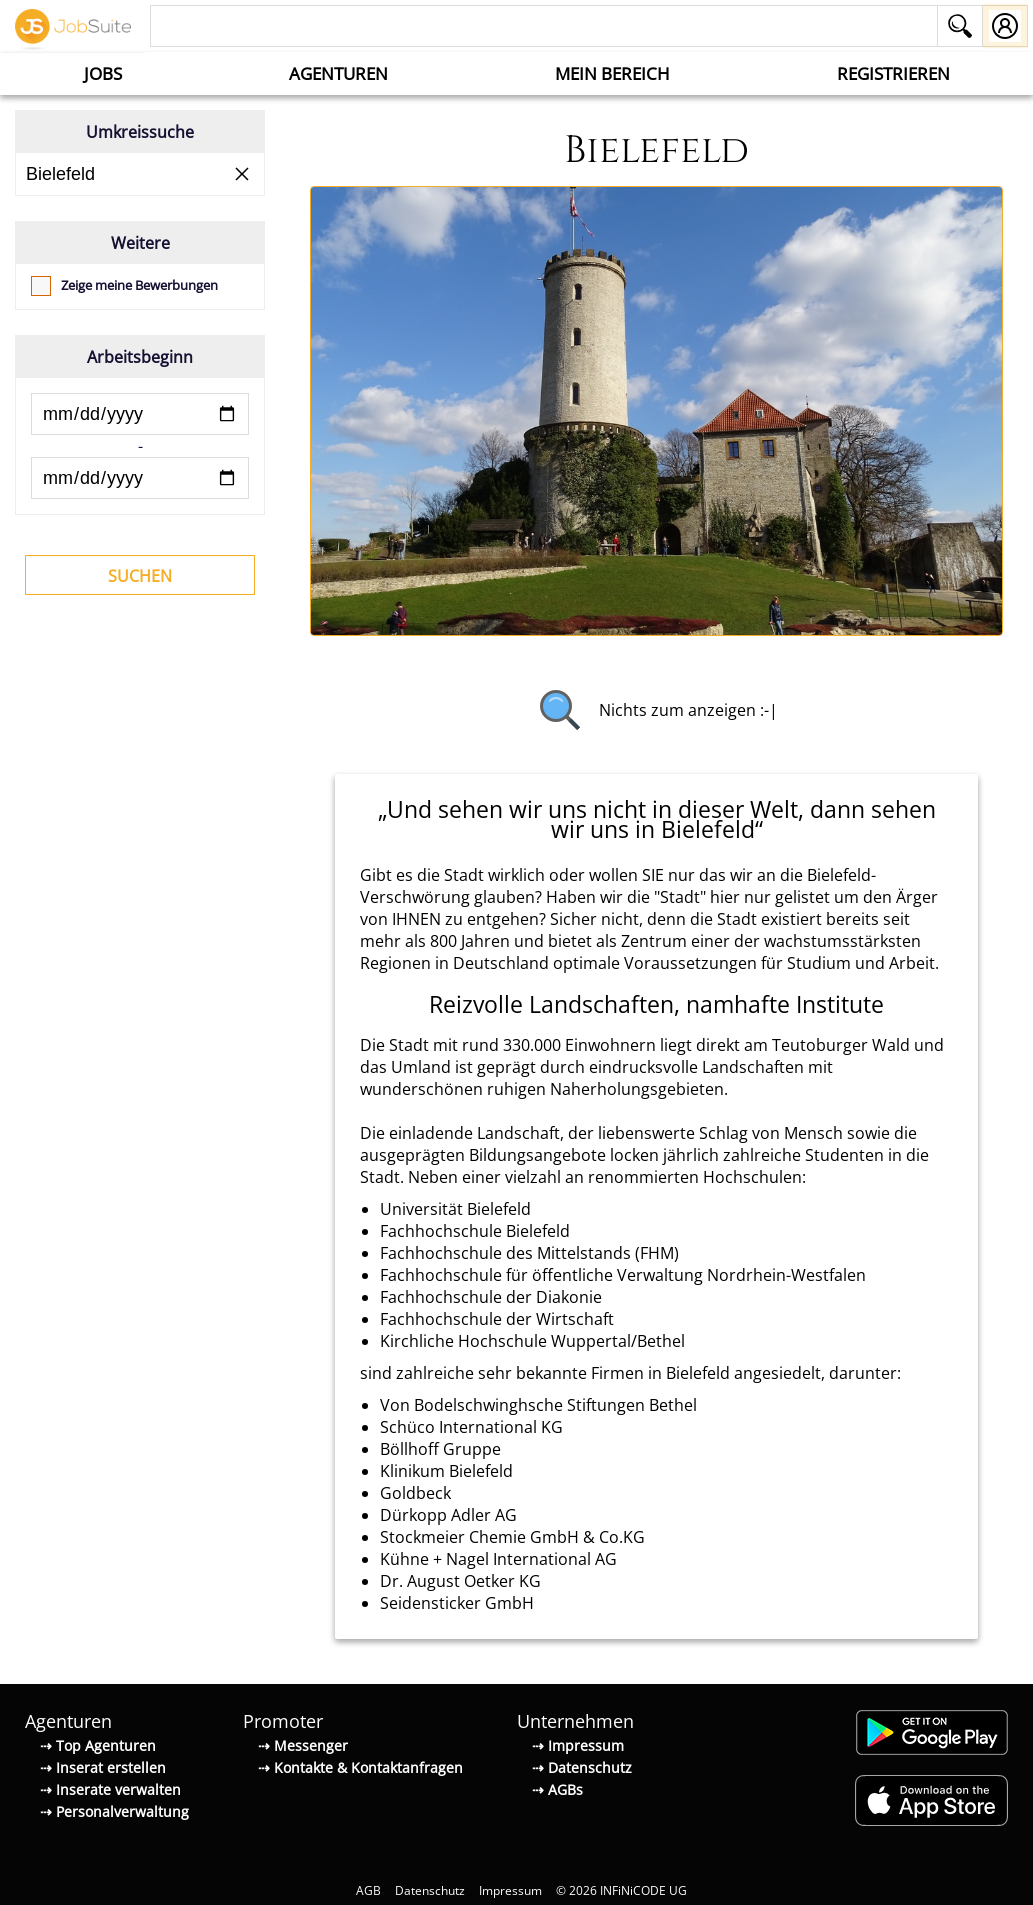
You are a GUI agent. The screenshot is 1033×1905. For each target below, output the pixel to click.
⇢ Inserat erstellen (103, 1767)
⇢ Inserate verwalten (110, 1789)
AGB (368, 1890)
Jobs (103, 73)
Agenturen (338, 73)
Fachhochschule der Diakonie (491, 1297)
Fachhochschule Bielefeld (475, 1231)
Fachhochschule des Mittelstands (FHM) (529, 1253)
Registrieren (893, 73)
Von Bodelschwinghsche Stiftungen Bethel (538, 1405)
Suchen (140, 576)
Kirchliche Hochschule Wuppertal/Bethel (532, 1341)
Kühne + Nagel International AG (498, 1559)
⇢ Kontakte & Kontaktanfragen (360, 1767)
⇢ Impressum (578, 1745)
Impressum (510, 1890)
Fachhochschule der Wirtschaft (497, 1319)
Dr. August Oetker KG (460, 1581)
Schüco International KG (471, 1427)
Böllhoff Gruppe (440, 1449)
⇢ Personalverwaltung (114, 1811)
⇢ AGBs (557, 1789)
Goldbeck (415, 1493)
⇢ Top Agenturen (98, 1745)
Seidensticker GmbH (457, 1603)
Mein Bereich (612, 73)
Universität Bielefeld (455, 1209)
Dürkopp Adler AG (448, 1515)
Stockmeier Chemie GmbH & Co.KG (512, 1537)
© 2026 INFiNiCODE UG (621, 1890)
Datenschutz (430, 1890)
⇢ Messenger (303, 1745)
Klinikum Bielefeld (446, 1471)
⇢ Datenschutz (582, 1767)
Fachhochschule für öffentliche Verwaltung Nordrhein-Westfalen (623, 1275)
